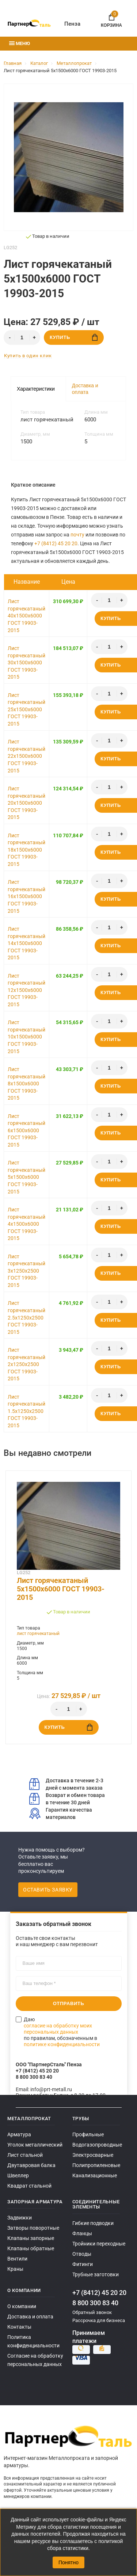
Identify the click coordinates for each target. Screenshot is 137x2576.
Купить (74, 337)
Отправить (68, 2003)
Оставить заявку (48, 1890)
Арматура (19, 2134)
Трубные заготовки (95, 2274)
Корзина (111, 19)
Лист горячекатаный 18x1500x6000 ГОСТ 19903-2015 (26, 850)
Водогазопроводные (97, 2145)
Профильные (88, 2134)
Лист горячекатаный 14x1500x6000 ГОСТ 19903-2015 (26, 943)
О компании (21, 2306)
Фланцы (82, 2233)
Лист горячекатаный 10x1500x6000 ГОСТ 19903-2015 (26, 1036)
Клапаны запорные (30, 2238)
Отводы (81, 2254)
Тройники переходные (98, 2244)
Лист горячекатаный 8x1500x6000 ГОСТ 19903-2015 (26, 1083)
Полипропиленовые (96, 2165)
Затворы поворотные (33, 2228)
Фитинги (82, 2264)
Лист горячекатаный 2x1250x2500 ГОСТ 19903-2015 (26, 1364)
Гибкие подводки (93, 2223)
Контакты (19, 2327)
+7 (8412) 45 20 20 (55, 543)
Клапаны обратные (30, 2248)
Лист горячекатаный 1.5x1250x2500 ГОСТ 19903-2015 (26, 1411)
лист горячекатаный (38, 1633)
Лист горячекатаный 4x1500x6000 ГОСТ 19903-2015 (26, 1224)
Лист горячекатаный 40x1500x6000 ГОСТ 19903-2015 (26, 615)
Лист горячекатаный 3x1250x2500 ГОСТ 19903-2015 (26, 1271)
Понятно (68, 2562)
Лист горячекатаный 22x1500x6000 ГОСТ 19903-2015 (26, 756)
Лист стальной (25, 2155)
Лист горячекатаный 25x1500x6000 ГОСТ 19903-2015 (26, 709)
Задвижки (19, 2218)
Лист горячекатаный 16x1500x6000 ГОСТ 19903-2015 (26, 896)
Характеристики (36, 389)
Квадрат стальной (29, 2186)
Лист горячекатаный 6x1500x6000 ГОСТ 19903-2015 (26, 1130)
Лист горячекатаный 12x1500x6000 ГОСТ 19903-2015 (26, 990)
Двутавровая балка (31, 2165)
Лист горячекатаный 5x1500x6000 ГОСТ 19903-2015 (26, 1177)
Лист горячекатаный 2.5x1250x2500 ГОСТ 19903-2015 (26, 1317)
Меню (19, 43)
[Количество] (22, 337)
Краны (15, 2269)
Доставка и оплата (85, 389)
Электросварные (92, 2155)
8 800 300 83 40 (95, 2303)
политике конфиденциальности (62, 2044)
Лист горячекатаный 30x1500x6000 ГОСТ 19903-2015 (26, 662)
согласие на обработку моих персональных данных (58, 2029)
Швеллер (18, 2175)
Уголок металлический (34, 2145)
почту (77, 535)
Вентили (17, 2259)
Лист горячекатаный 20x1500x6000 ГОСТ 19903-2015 (26, 803)
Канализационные (94, 2175)
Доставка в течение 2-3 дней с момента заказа (66, 1784)
